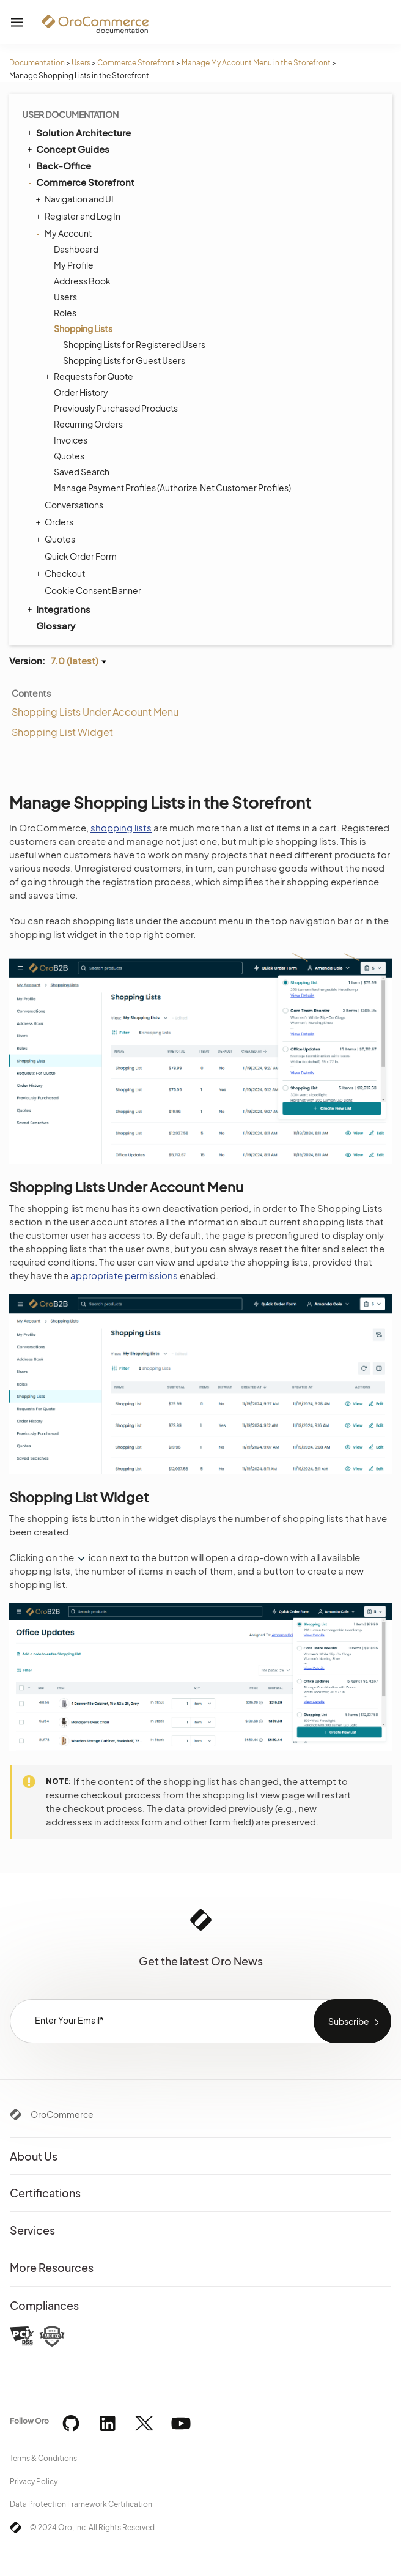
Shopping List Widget (62, 732)
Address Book (82, 280)
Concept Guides (67, 149)
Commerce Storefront (136, 62)
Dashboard (76, 248)
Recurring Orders (88, 423)
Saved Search (81, 471)
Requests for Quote (90, 376)
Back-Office (58, 165)
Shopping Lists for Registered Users (134, 344)
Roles (65, 312)
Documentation (37, 62)
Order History (81, 392)
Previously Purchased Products (116, 408)
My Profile (74, 264)
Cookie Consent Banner (93, 590)
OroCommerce (62, 2114)
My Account (65, 233)
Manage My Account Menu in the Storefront (256, 62)
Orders (56, 522)
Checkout (62, 573)
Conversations (74, 504)
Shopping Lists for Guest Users (124, 360)
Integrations (57, 609)
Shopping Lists (80, 328)
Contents (31, 693)
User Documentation (70, 114)
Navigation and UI (76, 199)
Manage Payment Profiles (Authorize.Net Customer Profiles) (172, 487)
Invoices (70, 439)
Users (81, 62)
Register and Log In (79, 216)
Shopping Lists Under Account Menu (95, 711)
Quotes (69, 455)
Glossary (55, 625)
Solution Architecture (78, 132)
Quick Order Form (81, 556)
